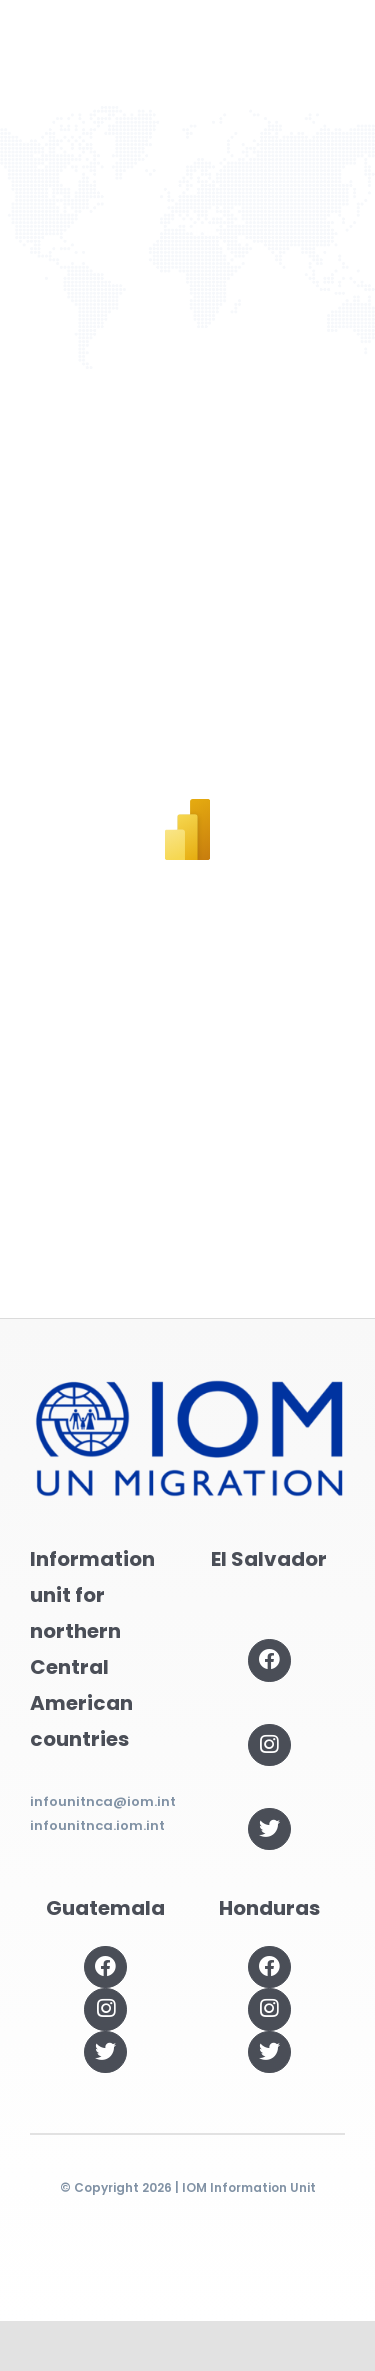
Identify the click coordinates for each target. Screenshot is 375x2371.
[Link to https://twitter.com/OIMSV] (269, 1829)
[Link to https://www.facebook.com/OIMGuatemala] (105, 1967)
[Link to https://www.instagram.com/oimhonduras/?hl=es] (269, 2009)
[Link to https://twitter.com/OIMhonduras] (269, 2052)
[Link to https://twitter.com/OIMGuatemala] (105, 2052)
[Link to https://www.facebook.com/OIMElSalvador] (269, 1660)
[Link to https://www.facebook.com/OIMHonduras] (269, 1967)
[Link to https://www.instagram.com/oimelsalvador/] (269, 1745)
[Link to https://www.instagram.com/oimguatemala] (105, 2009)
